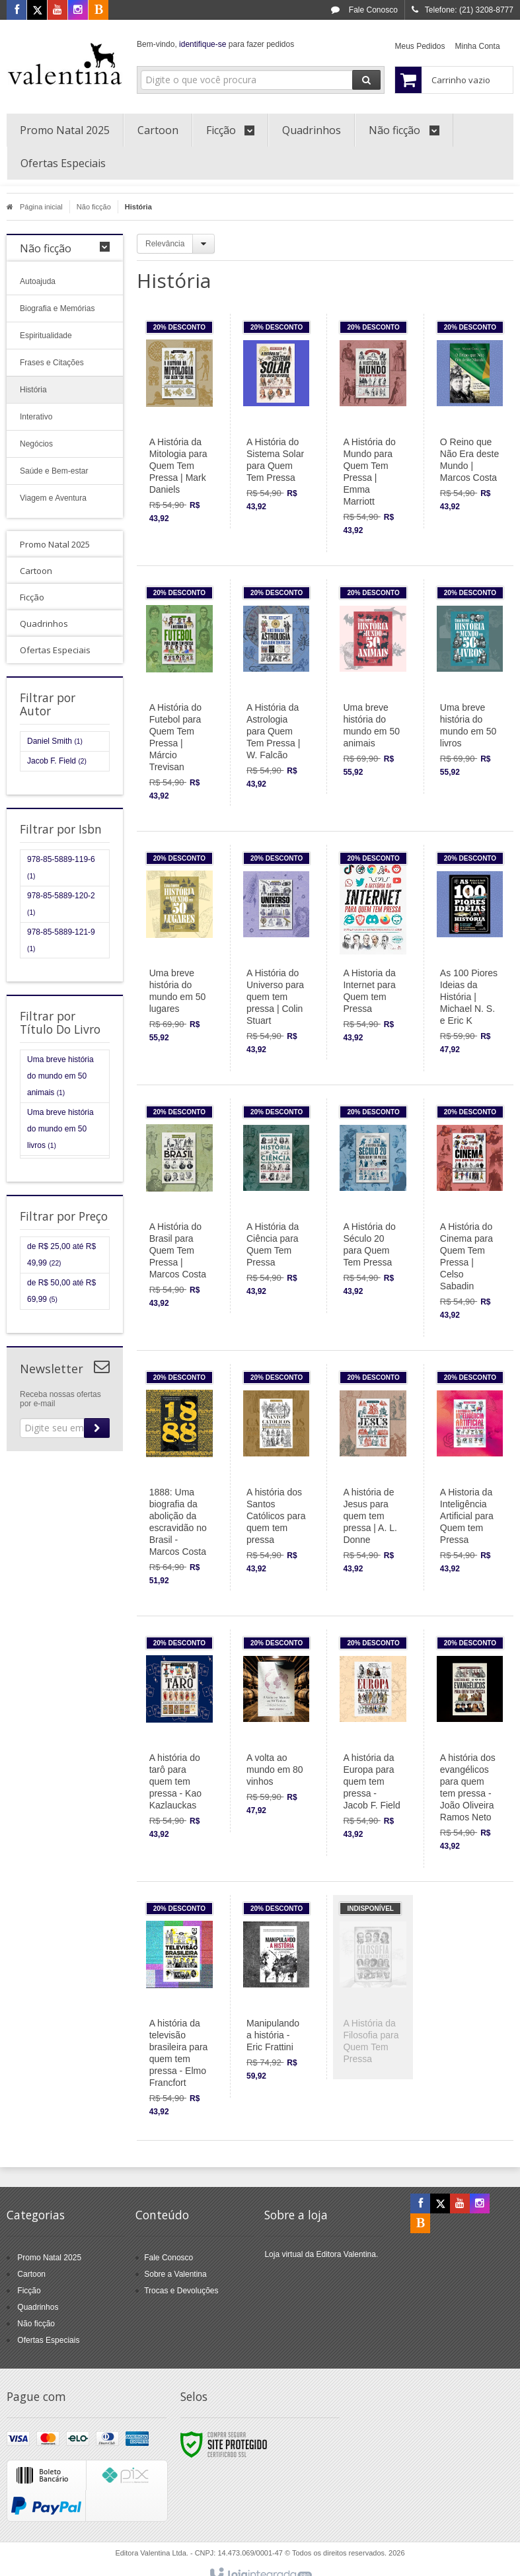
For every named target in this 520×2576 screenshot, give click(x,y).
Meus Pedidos (419, 46)
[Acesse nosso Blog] (98, 10)
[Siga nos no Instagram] (78, 10)
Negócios (36, 443)
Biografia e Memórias (57, 308)
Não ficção (94, 207)
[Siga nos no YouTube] (460, 2204)
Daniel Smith (55, 741)
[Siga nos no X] (37, 10)
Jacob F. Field (57, 761)
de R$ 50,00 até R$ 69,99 (61, 1291)
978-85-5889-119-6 (61, 867)
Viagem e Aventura (53, 498)
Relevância (164, 243)
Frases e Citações (52, 362)
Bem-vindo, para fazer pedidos (215, 44)
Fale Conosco (364, 10)
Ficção (28, 2290)
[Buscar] (366, 80)
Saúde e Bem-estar (54, 471)
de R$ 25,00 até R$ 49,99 (61, 1255)
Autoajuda (38, 281)
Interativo (36, 416)
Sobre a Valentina (175, 2274)
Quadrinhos (37, 2307)
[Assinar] (97, 1428)
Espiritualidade (46, 335)
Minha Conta (477, 46)
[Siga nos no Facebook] (16, 10)
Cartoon (31, 2274)
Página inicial (35, 207)
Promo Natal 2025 (49, 2257)
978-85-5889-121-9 (61, 939)
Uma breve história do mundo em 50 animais (60, 1076)
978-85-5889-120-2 (61, 903)
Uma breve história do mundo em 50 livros (60, 1129)
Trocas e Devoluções (181, 2290)
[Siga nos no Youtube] (57, 10)
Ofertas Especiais (48, 2340)
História (33, 389)
